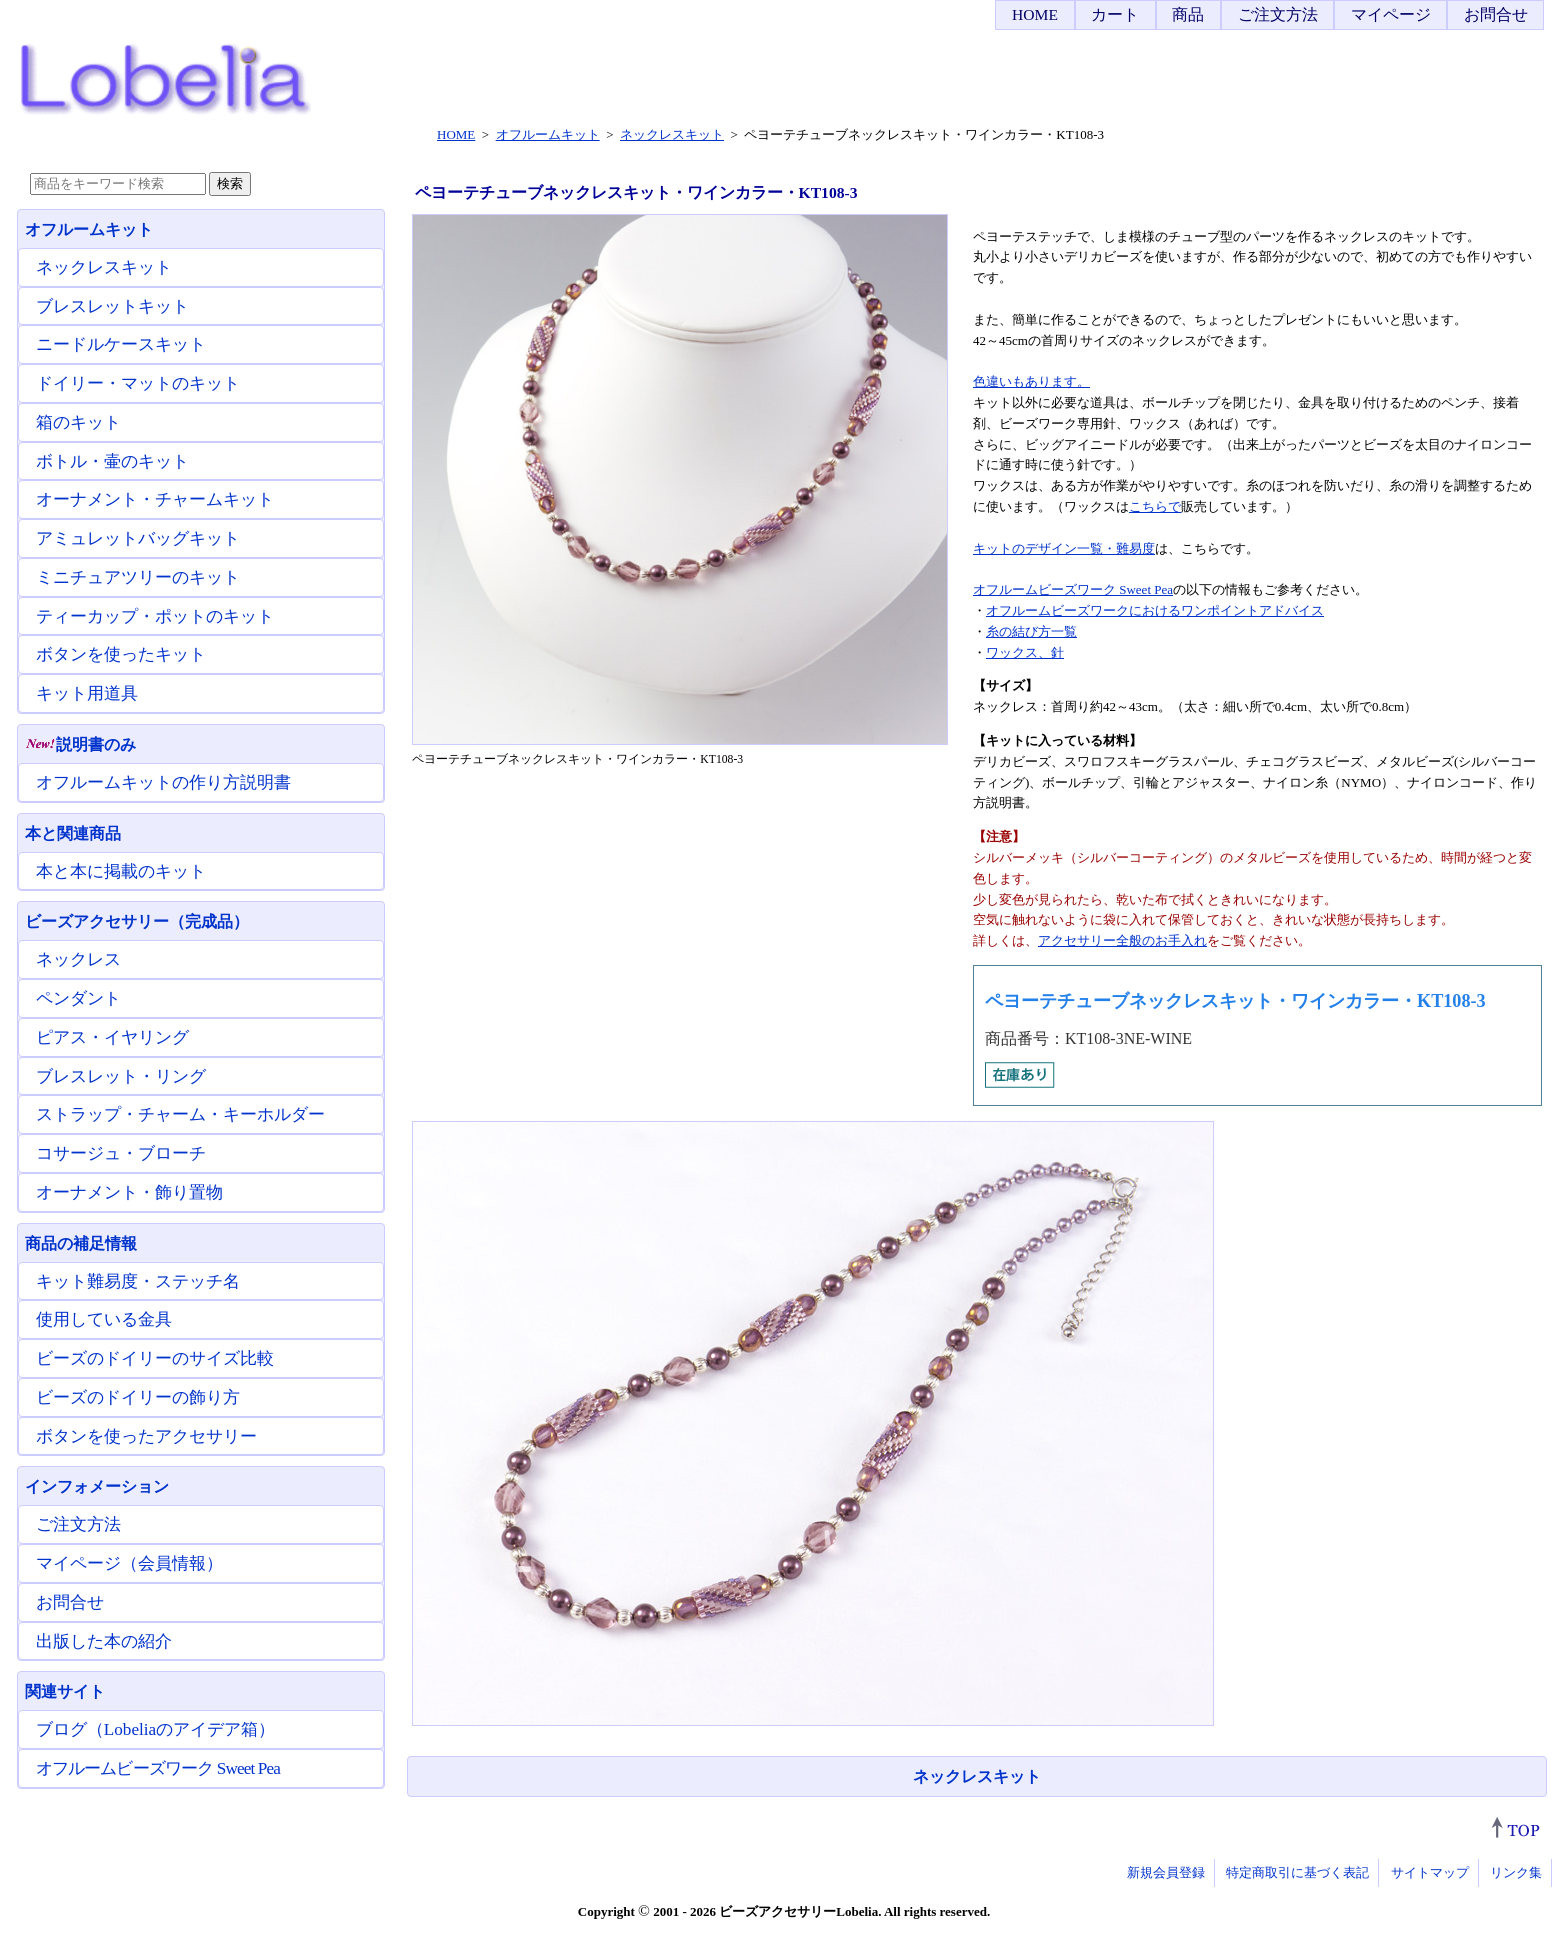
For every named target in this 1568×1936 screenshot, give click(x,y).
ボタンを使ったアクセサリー (146, 1436)
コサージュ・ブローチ (121, 1153)
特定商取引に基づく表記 (1297, 1872)
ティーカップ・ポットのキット (155, 616)
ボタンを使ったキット (121, 654)
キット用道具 (87, 693)
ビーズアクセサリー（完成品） (137, 921)
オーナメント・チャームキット (155, 499)
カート (1115, 14)
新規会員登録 (1166, 1872)
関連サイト (65, 1691)
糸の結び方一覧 (1031, 631)
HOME (1035, 14)
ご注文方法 (1278, 14)
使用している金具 (104, 1319)
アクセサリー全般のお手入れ (1122, 940)
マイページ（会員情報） (129, 1563)
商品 (1188, 14)
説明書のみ (80, 744)
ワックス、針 (1025, 652)
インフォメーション (97, 1486)
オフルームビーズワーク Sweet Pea (1073, 589)
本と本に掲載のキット (121, 871)
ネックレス (78, 959)
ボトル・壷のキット (112, 461)
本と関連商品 (73, 833)
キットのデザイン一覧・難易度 (1064, 548)
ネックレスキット (977, 1776)
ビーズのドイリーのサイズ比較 (155, 1358)
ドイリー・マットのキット (138, 383)
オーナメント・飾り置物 (129, 1192)
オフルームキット (89, 229)
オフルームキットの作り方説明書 (163, 782)
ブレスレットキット (112, 306)
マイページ (1391, 14)
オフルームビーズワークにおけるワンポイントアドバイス (1155, 610)
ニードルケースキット (121, 344)
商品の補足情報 (81, 1243)
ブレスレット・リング (121, 1076)
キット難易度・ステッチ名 (138, 1281)
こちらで (1155, 506)
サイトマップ (1430, 1872)
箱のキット (78, 422)
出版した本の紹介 (104, 1641)
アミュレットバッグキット (138, 538)
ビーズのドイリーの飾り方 (138, 1397)
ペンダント (78, 998)
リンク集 (1516, 1872)
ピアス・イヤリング (112, 1037)
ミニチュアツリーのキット (138, 577)
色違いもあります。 (1031, 381)
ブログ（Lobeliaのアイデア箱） (155, 1729)
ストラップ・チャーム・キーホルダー (180, 1114)
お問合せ (1496, 14)
